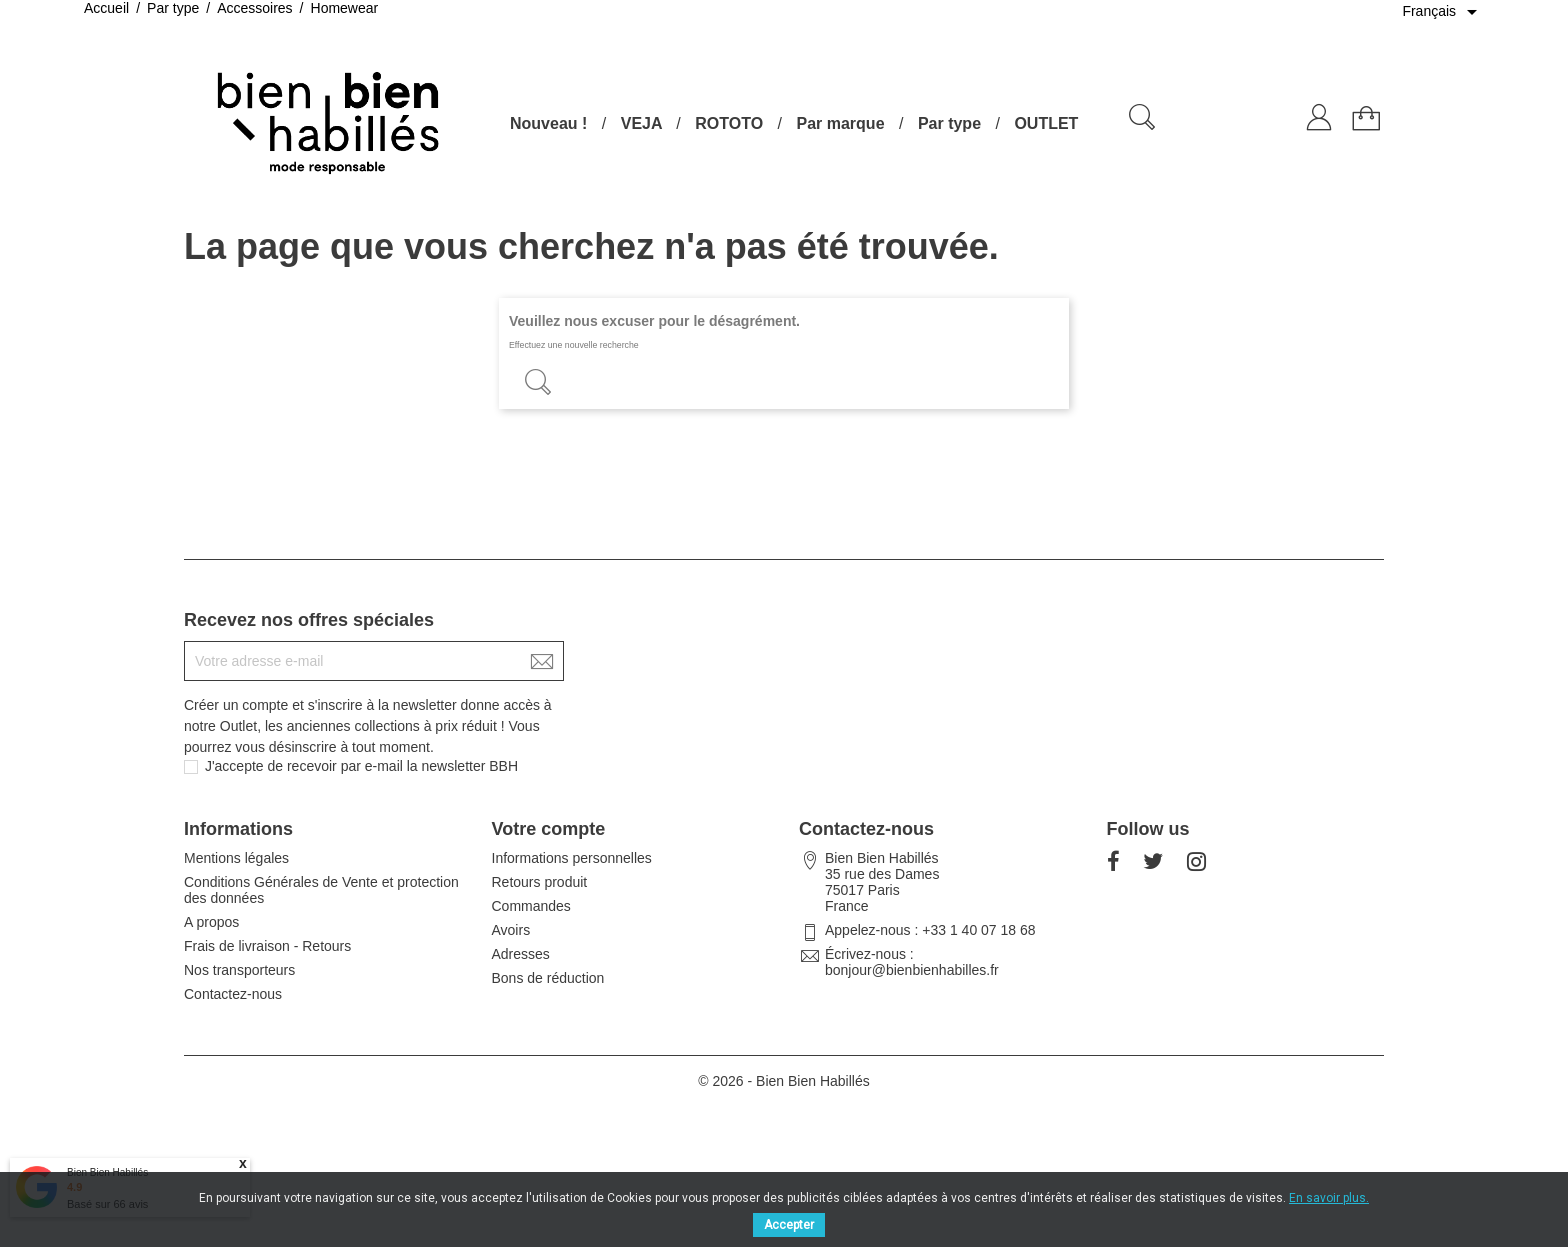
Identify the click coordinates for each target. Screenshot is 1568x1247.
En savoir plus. (1329, 1198)
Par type (949, 123)
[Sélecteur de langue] (1443, 12)
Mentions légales (236, 858)
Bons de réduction (548, 978)
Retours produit (540, 882)
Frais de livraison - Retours (267, 946)
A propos (211, 922)
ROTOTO (729, 123)
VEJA (641, 123)
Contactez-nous (233, 994)
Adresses (521, 954)
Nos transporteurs (239, 970)
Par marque (840, 123)
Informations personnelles (572, 858)
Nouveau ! (548, 123)
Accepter (789, 1225)
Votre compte (549, 829)
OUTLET (1046, 123)
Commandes (531, 906)
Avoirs (511, 930)
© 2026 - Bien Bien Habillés (783, 1081)
